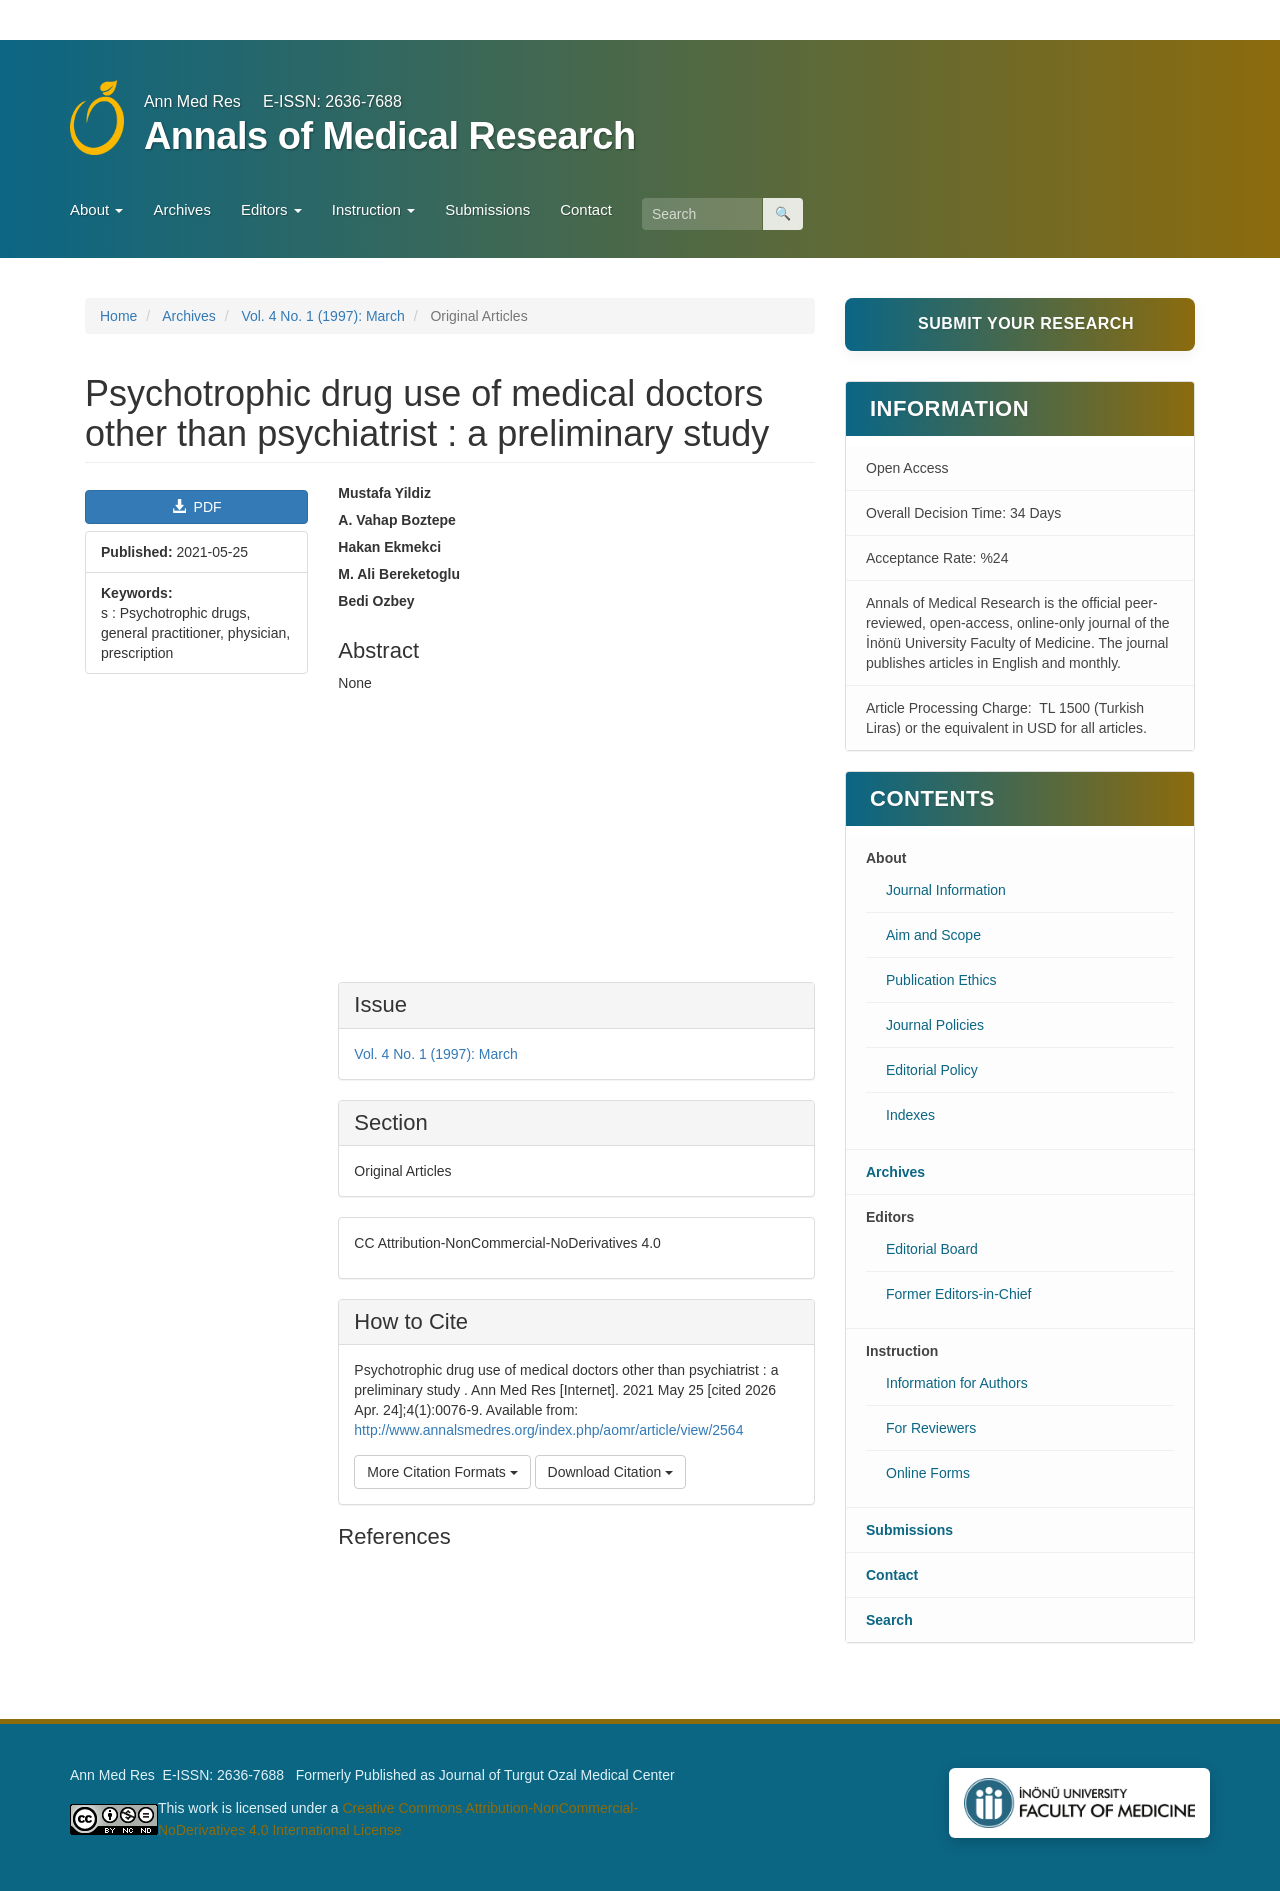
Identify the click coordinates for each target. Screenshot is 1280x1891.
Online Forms (928, 1473)
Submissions (487, 209)
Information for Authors (957, 1383)
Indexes (910, 1115)
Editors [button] (271, 209)
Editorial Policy (932, 1070)
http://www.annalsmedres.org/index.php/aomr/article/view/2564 (548, 1430)
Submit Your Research (1026, 323)
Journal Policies (935, 1025)
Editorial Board (932, 1249)
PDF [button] (197, 507)
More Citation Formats (442, 1472)
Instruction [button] (373, 209)
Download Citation (611, 1472)
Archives (182, 209)
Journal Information (946, 890)
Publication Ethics (941, 980)
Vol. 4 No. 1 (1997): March (322, 316)
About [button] (96, 209)
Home (118, 316)
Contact (586, 209)
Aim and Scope (933, 935)
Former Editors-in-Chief (958, 1294)
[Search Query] (702, 214)
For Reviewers (931, 1428)
